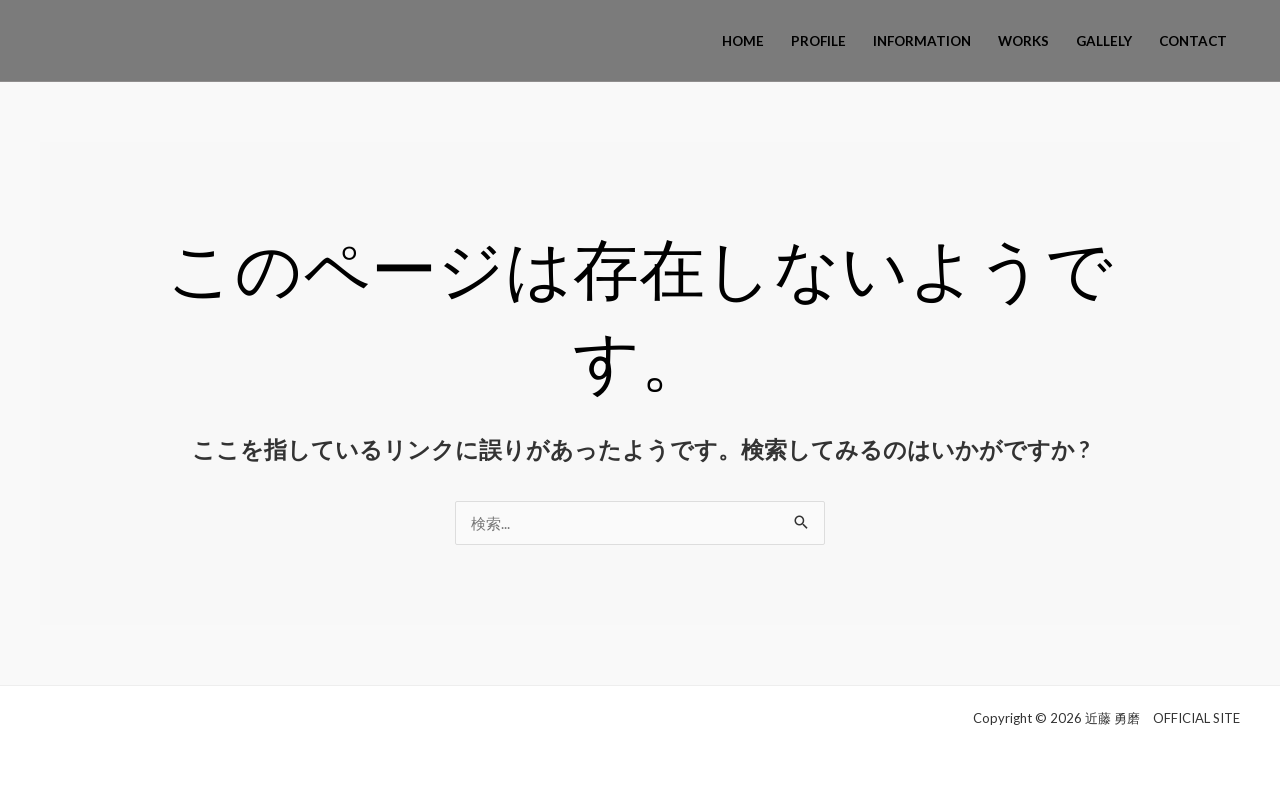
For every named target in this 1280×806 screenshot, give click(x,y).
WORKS (1023, 41)
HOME (743, 41)
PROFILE (818, 41)
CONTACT (1193, 41)
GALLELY (1104, 41)
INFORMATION (922, 41)
